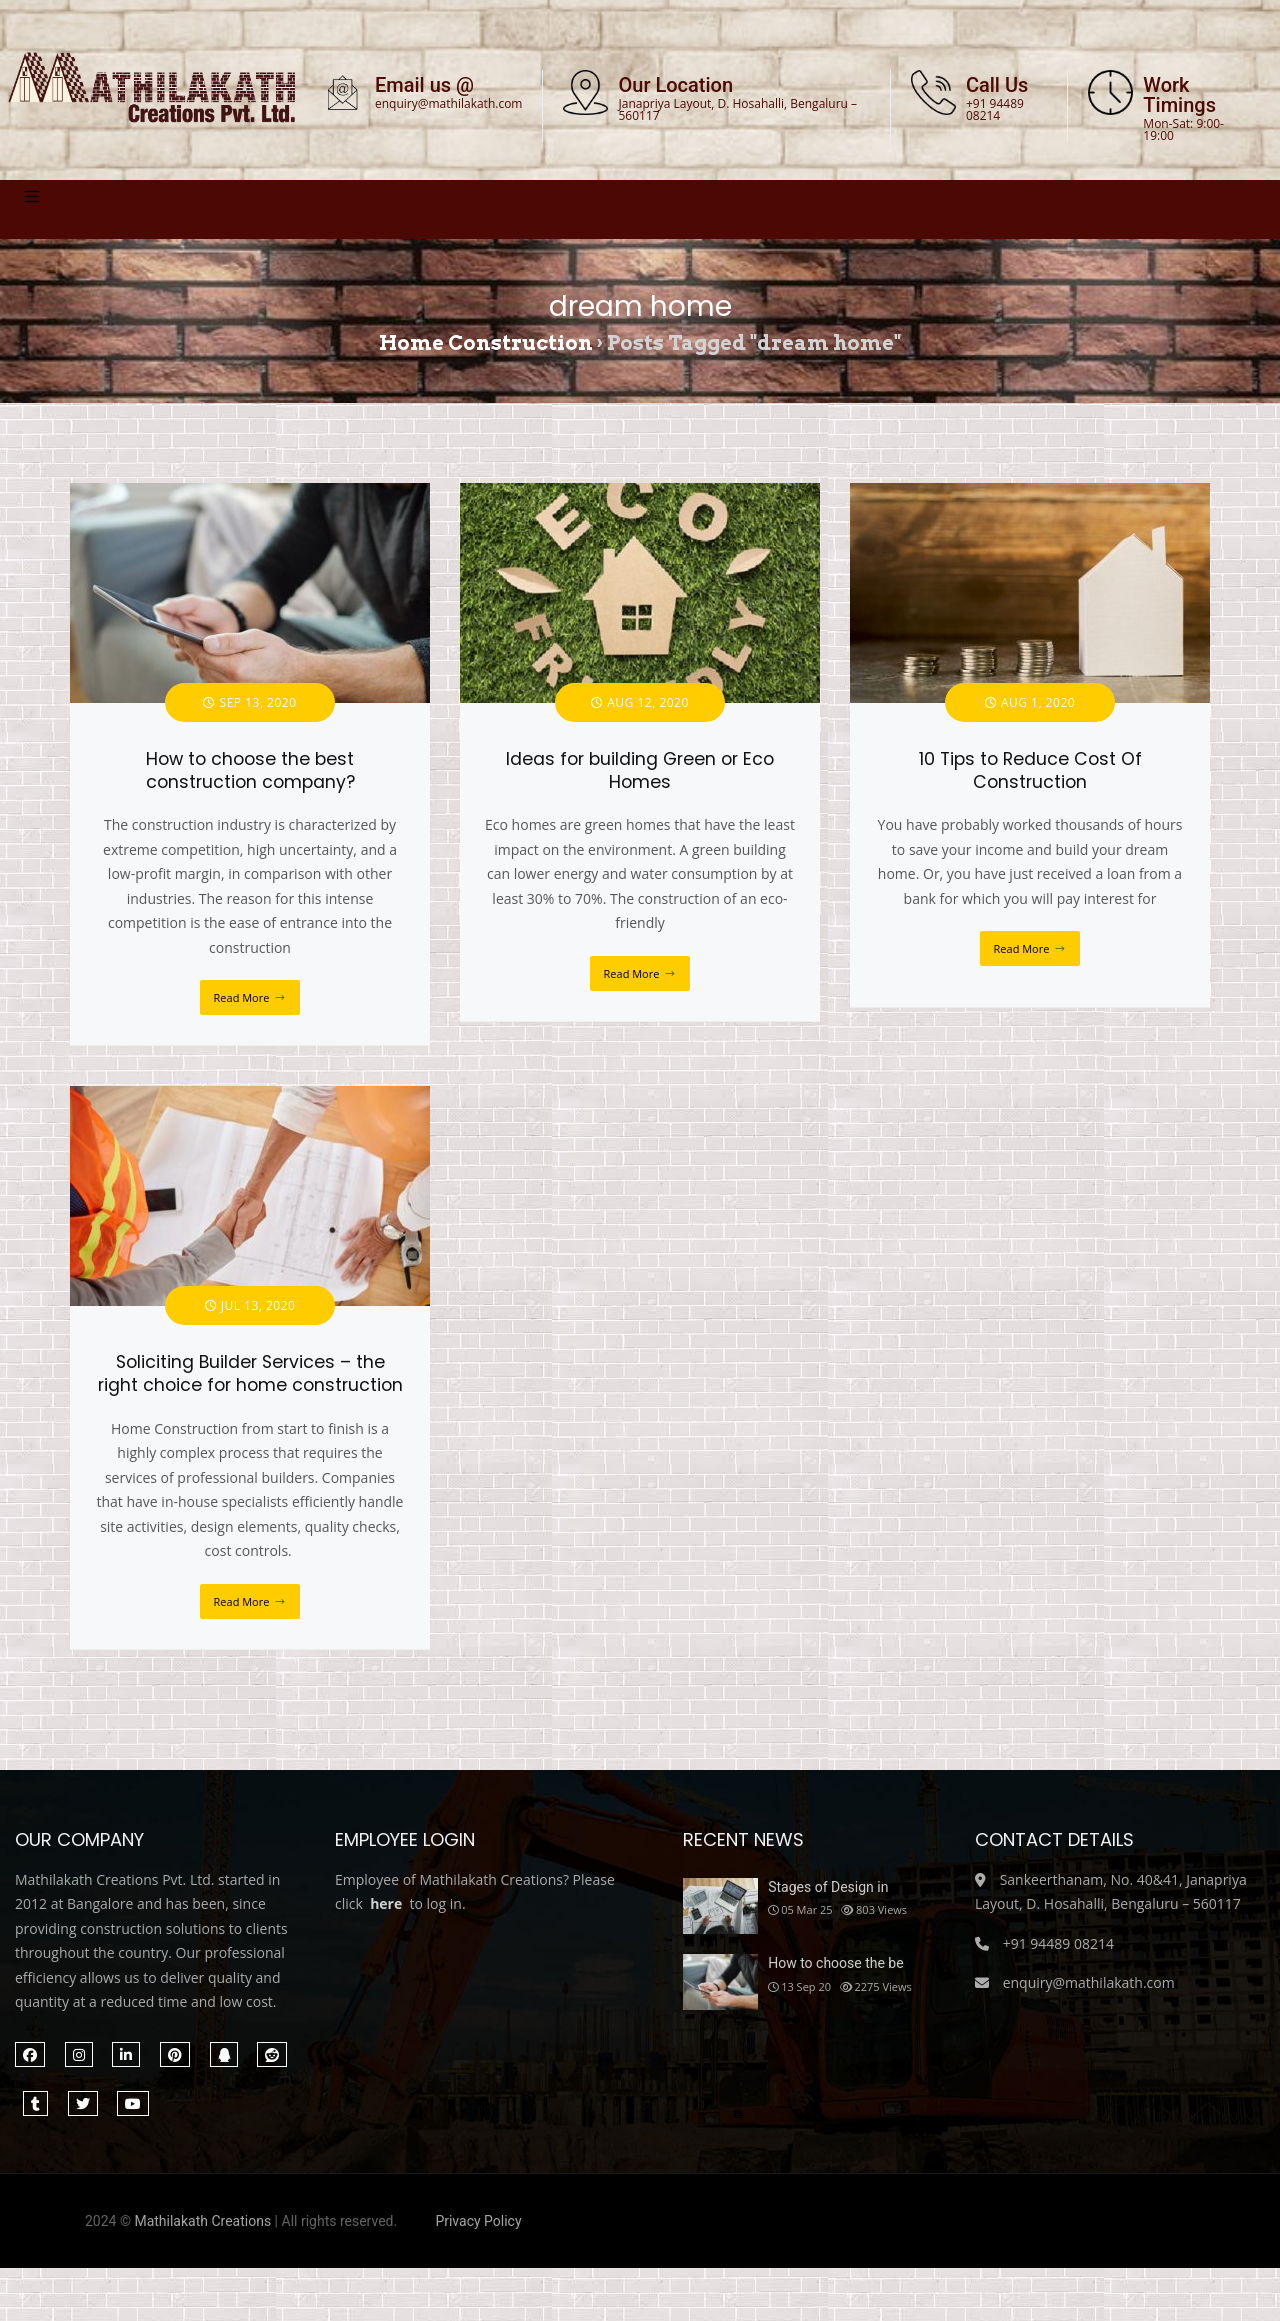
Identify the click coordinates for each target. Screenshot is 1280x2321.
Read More (242, 997)
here (386, 1903)
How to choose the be (835, 1963)
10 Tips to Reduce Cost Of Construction (1030, 770)
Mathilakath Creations (202, 2221)
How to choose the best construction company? (250, 770)
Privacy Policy (478, 2221)
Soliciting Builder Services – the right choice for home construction (250, 1373)
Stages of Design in (828, 1887)
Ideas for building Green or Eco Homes (640, 770)
